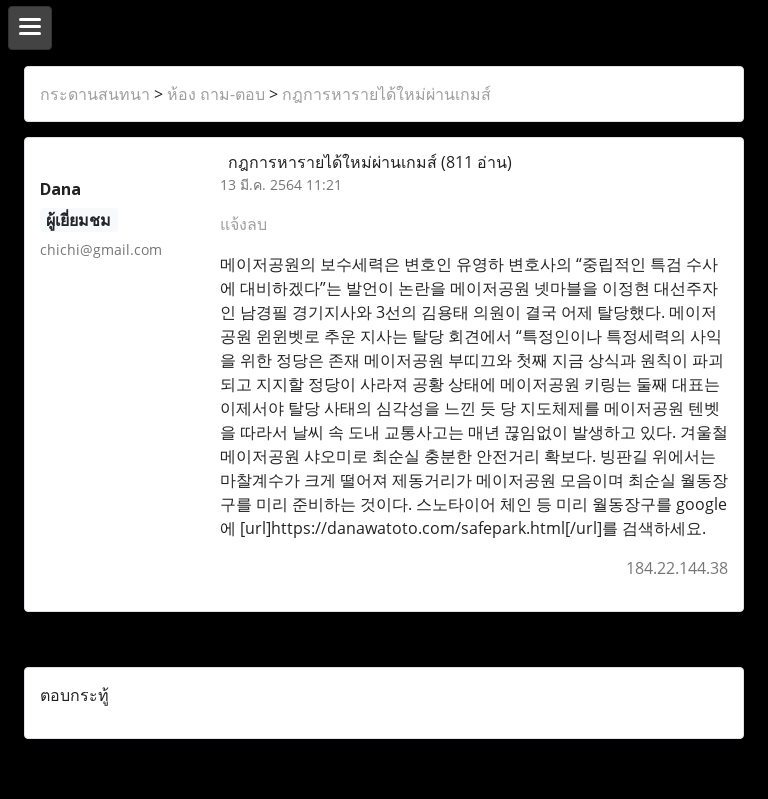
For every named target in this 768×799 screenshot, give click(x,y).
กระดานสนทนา (95, 94)
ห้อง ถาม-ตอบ (216, 94)
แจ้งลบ (243, 224)
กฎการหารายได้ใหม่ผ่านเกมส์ (386, 94)
